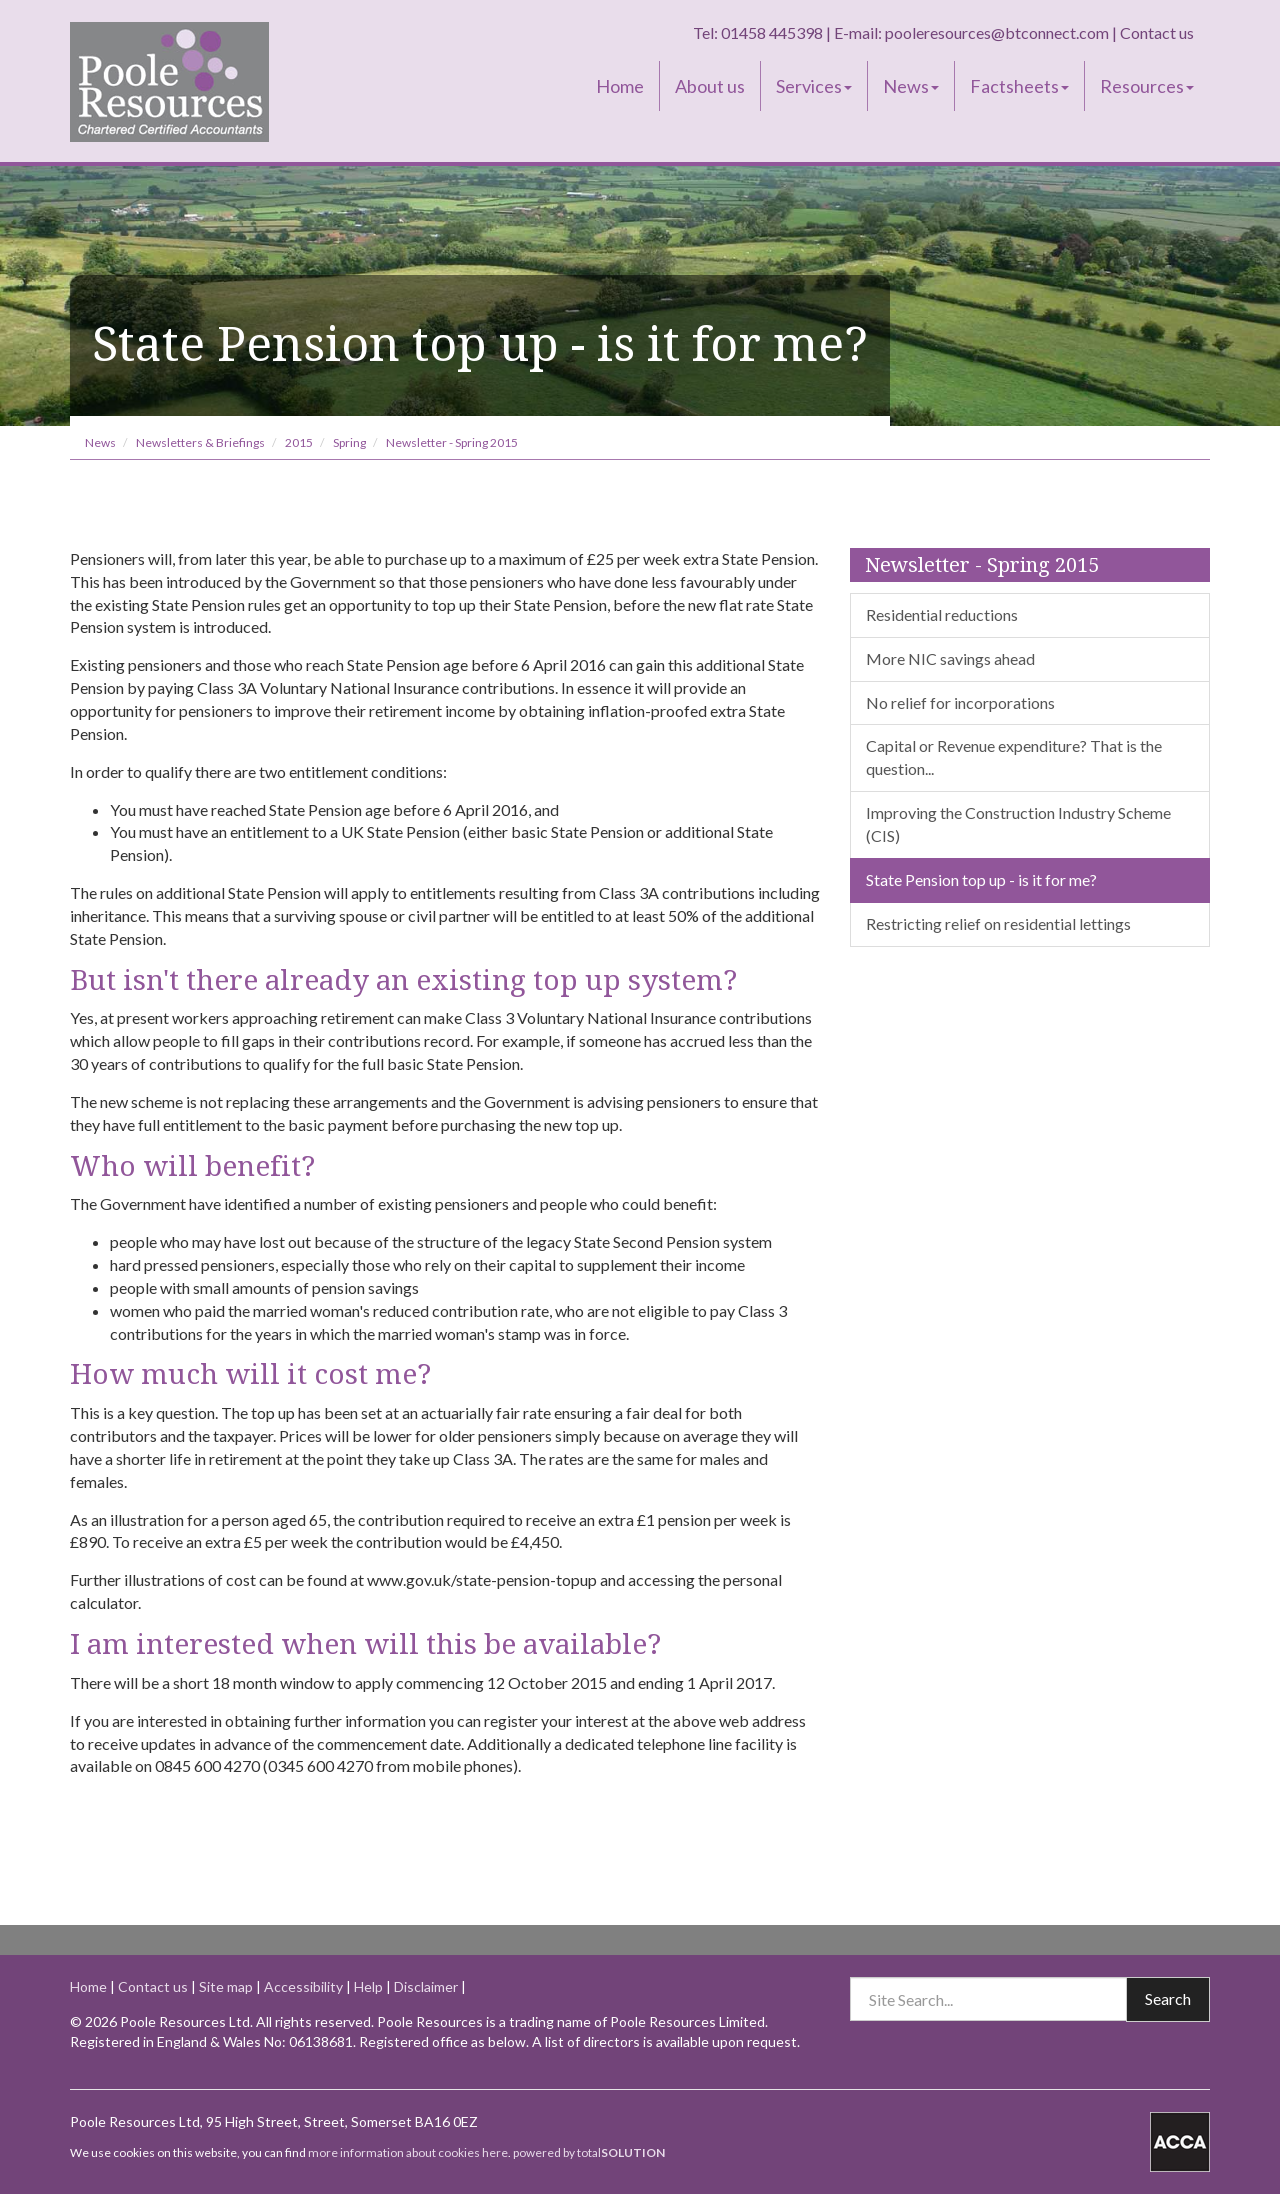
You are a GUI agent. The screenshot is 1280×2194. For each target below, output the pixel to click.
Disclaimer (426, 1986)
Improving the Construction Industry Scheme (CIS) (1018, 824)
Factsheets (1019, 86)
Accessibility (303, 1986)
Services (814, 86)
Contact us (1157, 32)
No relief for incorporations (960, 702)
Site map (226, 1986)
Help (368, 1986)
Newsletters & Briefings (200, 442)
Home (620, 86)
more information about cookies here (408, 2152)
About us (710, 86)
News (911, 86)
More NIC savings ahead (950, 658)
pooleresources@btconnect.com (997, 32)
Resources (1147, 86)
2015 (299, 442)
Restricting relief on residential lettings (998, 923)
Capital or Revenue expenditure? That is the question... (1014, 757)
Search (1168, 1998)
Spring (349, 442)
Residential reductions (942, 614)
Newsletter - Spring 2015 (452, 442)
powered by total (589, 2152)
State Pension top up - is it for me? (981, 879)
